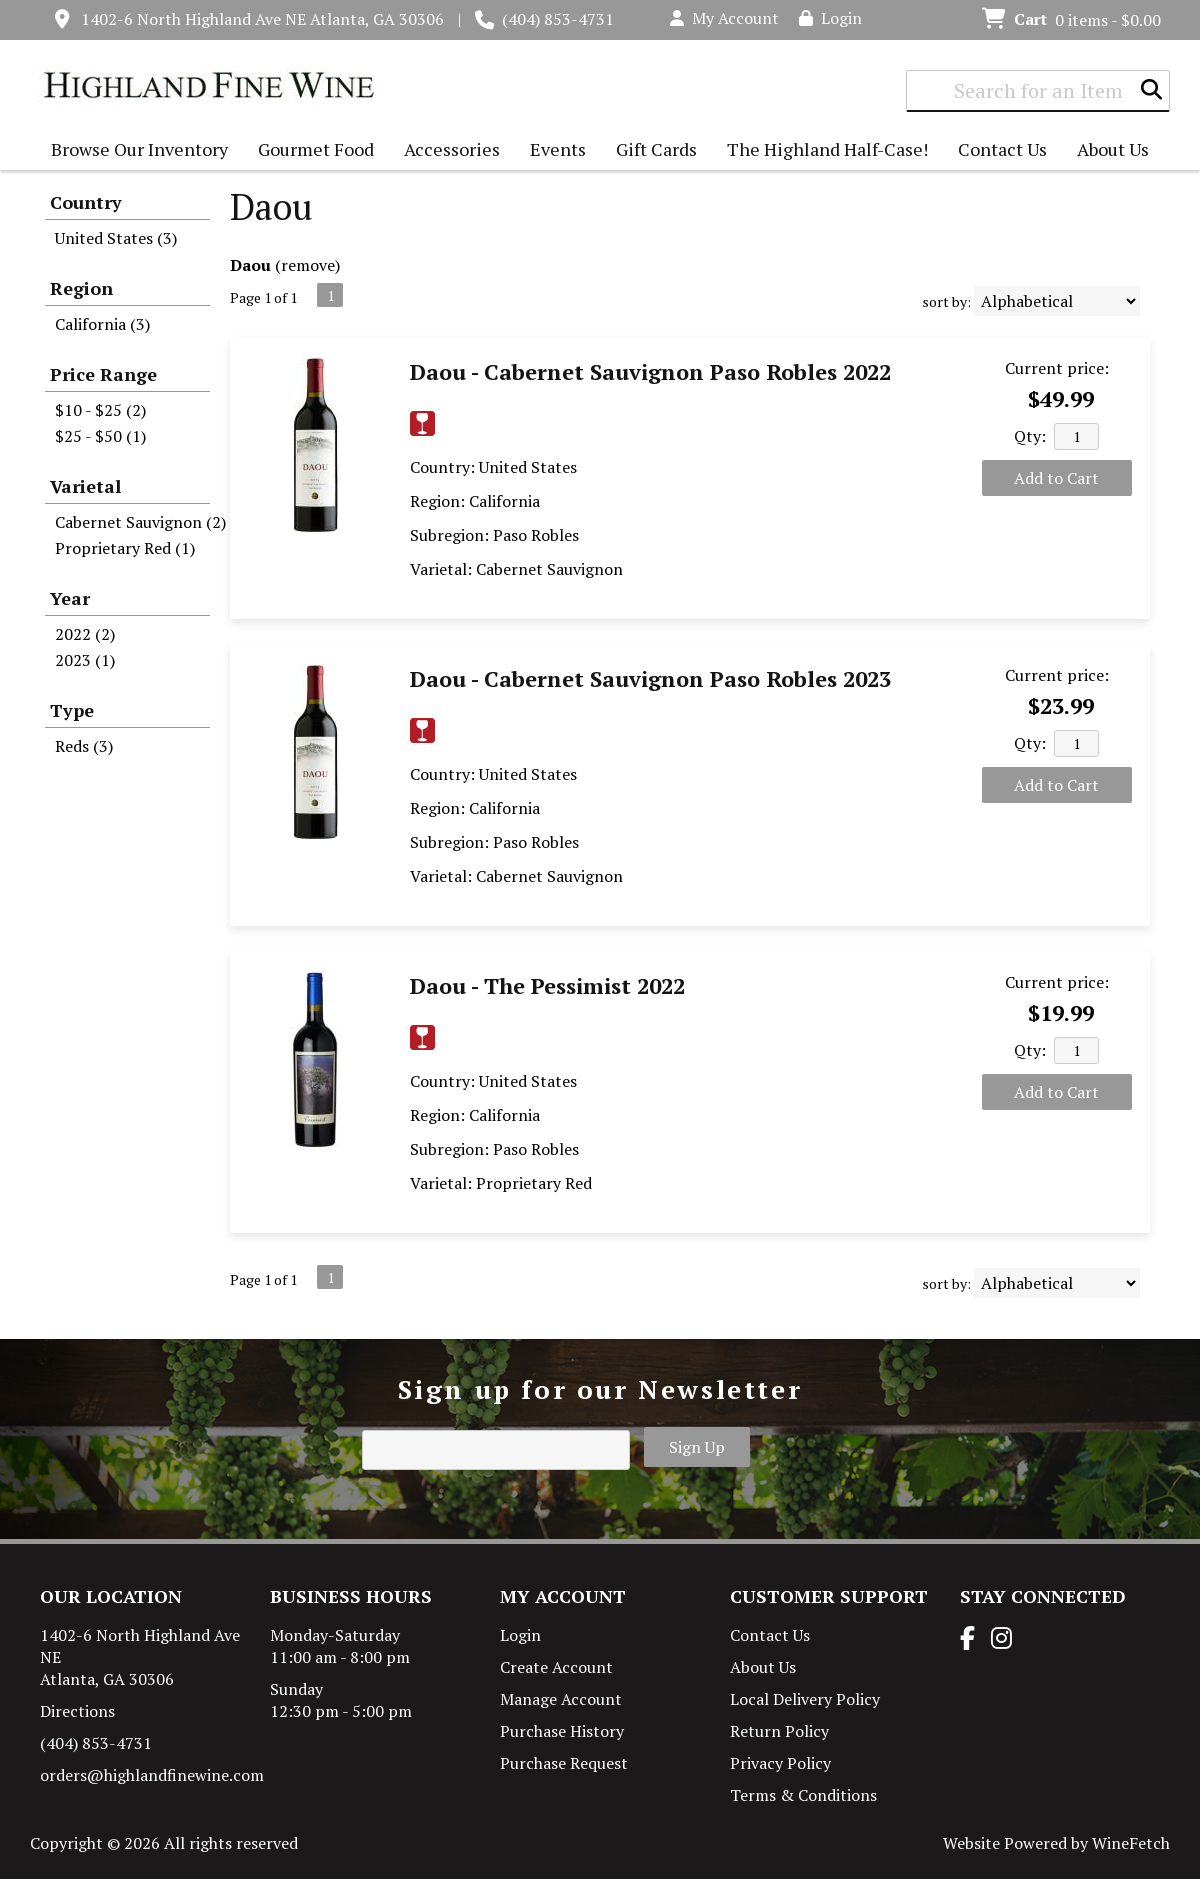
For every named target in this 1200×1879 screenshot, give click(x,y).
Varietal (85, 486)
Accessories (447, 151)
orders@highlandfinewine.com (152, 1775)
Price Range (103, 374)
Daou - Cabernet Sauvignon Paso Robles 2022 (650, 371)
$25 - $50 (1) (100, 436)
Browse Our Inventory (134, 151)
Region (81, 288)
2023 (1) (85, 660)
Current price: (1057, 368)
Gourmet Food (311, 151)
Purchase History (562, 1731)
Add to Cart (1056, 478)
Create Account (556, 1667)
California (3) (102, 324)
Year (70, 598)
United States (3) (116, 238)
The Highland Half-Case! (827, 149)
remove (308, 265)
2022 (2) (85, 634)
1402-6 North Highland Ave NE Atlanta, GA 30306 (262, 19)
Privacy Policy (780, 1763)
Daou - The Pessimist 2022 (547, 985)
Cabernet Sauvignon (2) (140, 522)
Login (830, 18)
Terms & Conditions (803, 1795)
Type (72, 710)
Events (558, 149)
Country (86, 202)
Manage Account (561, 1699)
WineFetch (1131, 1843)
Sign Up (697, 1447)
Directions (77, 1711)
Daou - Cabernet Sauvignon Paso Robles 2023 (650, 678)
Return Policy (779, 1731)
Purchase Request (564, 1763)
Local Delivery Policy (805, 1699)
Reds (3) (84, 746)
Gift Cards (656, 149)
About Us (1108, 151)
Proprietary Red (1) (125, 548)
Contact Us (1002, 149)
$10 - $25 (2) (100, 410)
